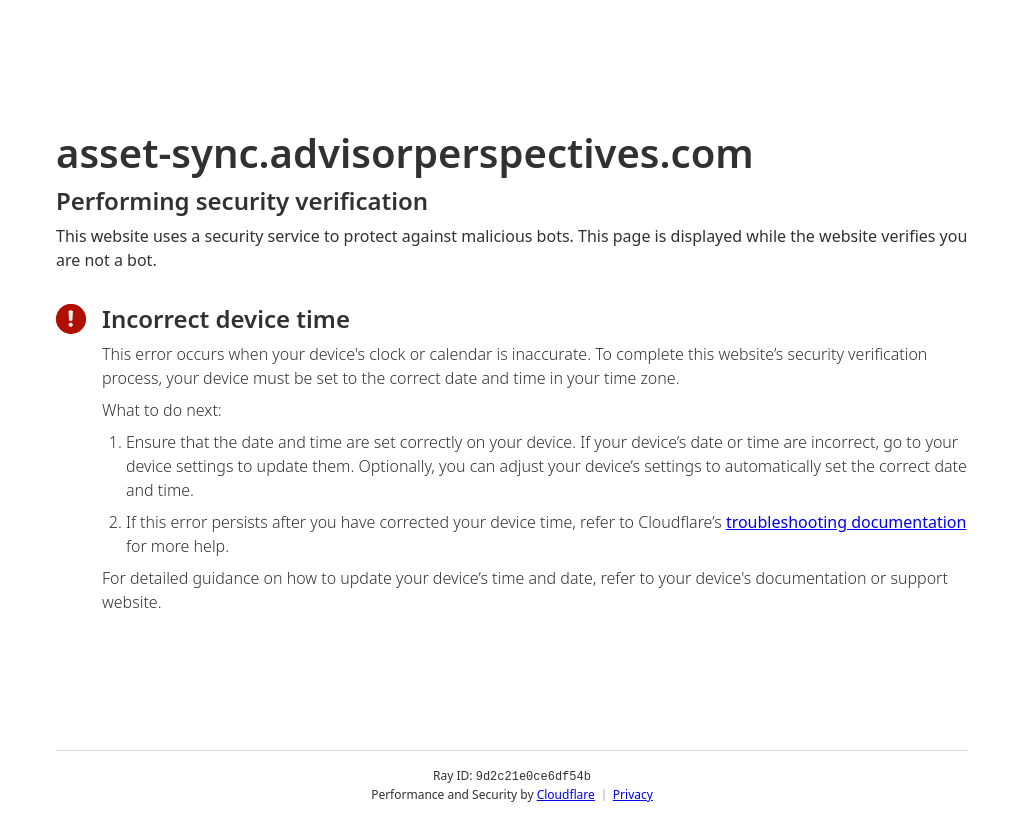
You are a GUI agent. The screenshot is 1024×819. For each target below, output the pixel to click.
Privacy (633, 793)
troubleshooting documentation (846, 522)
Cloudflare (566, 793)
